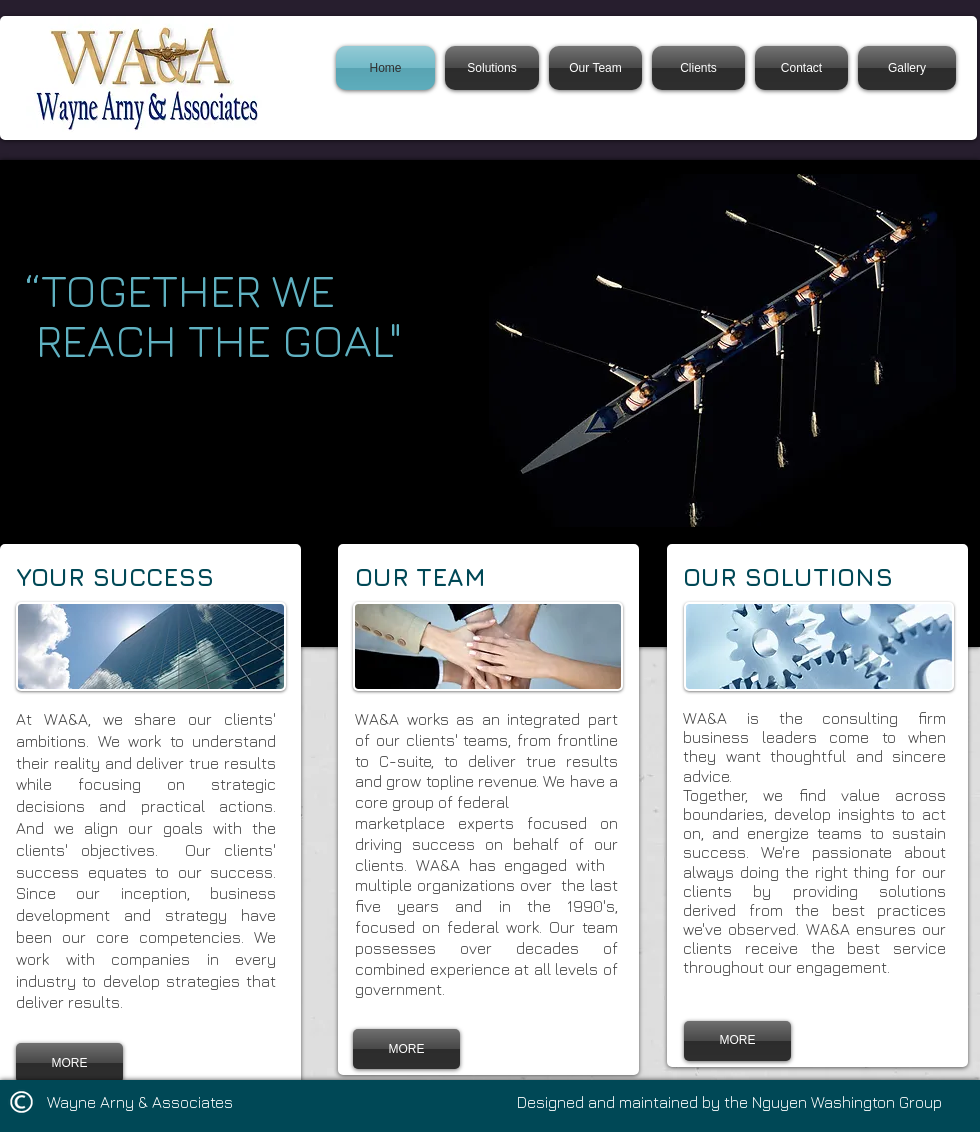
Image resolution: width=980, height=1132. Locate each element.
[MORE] (69, 1063)
